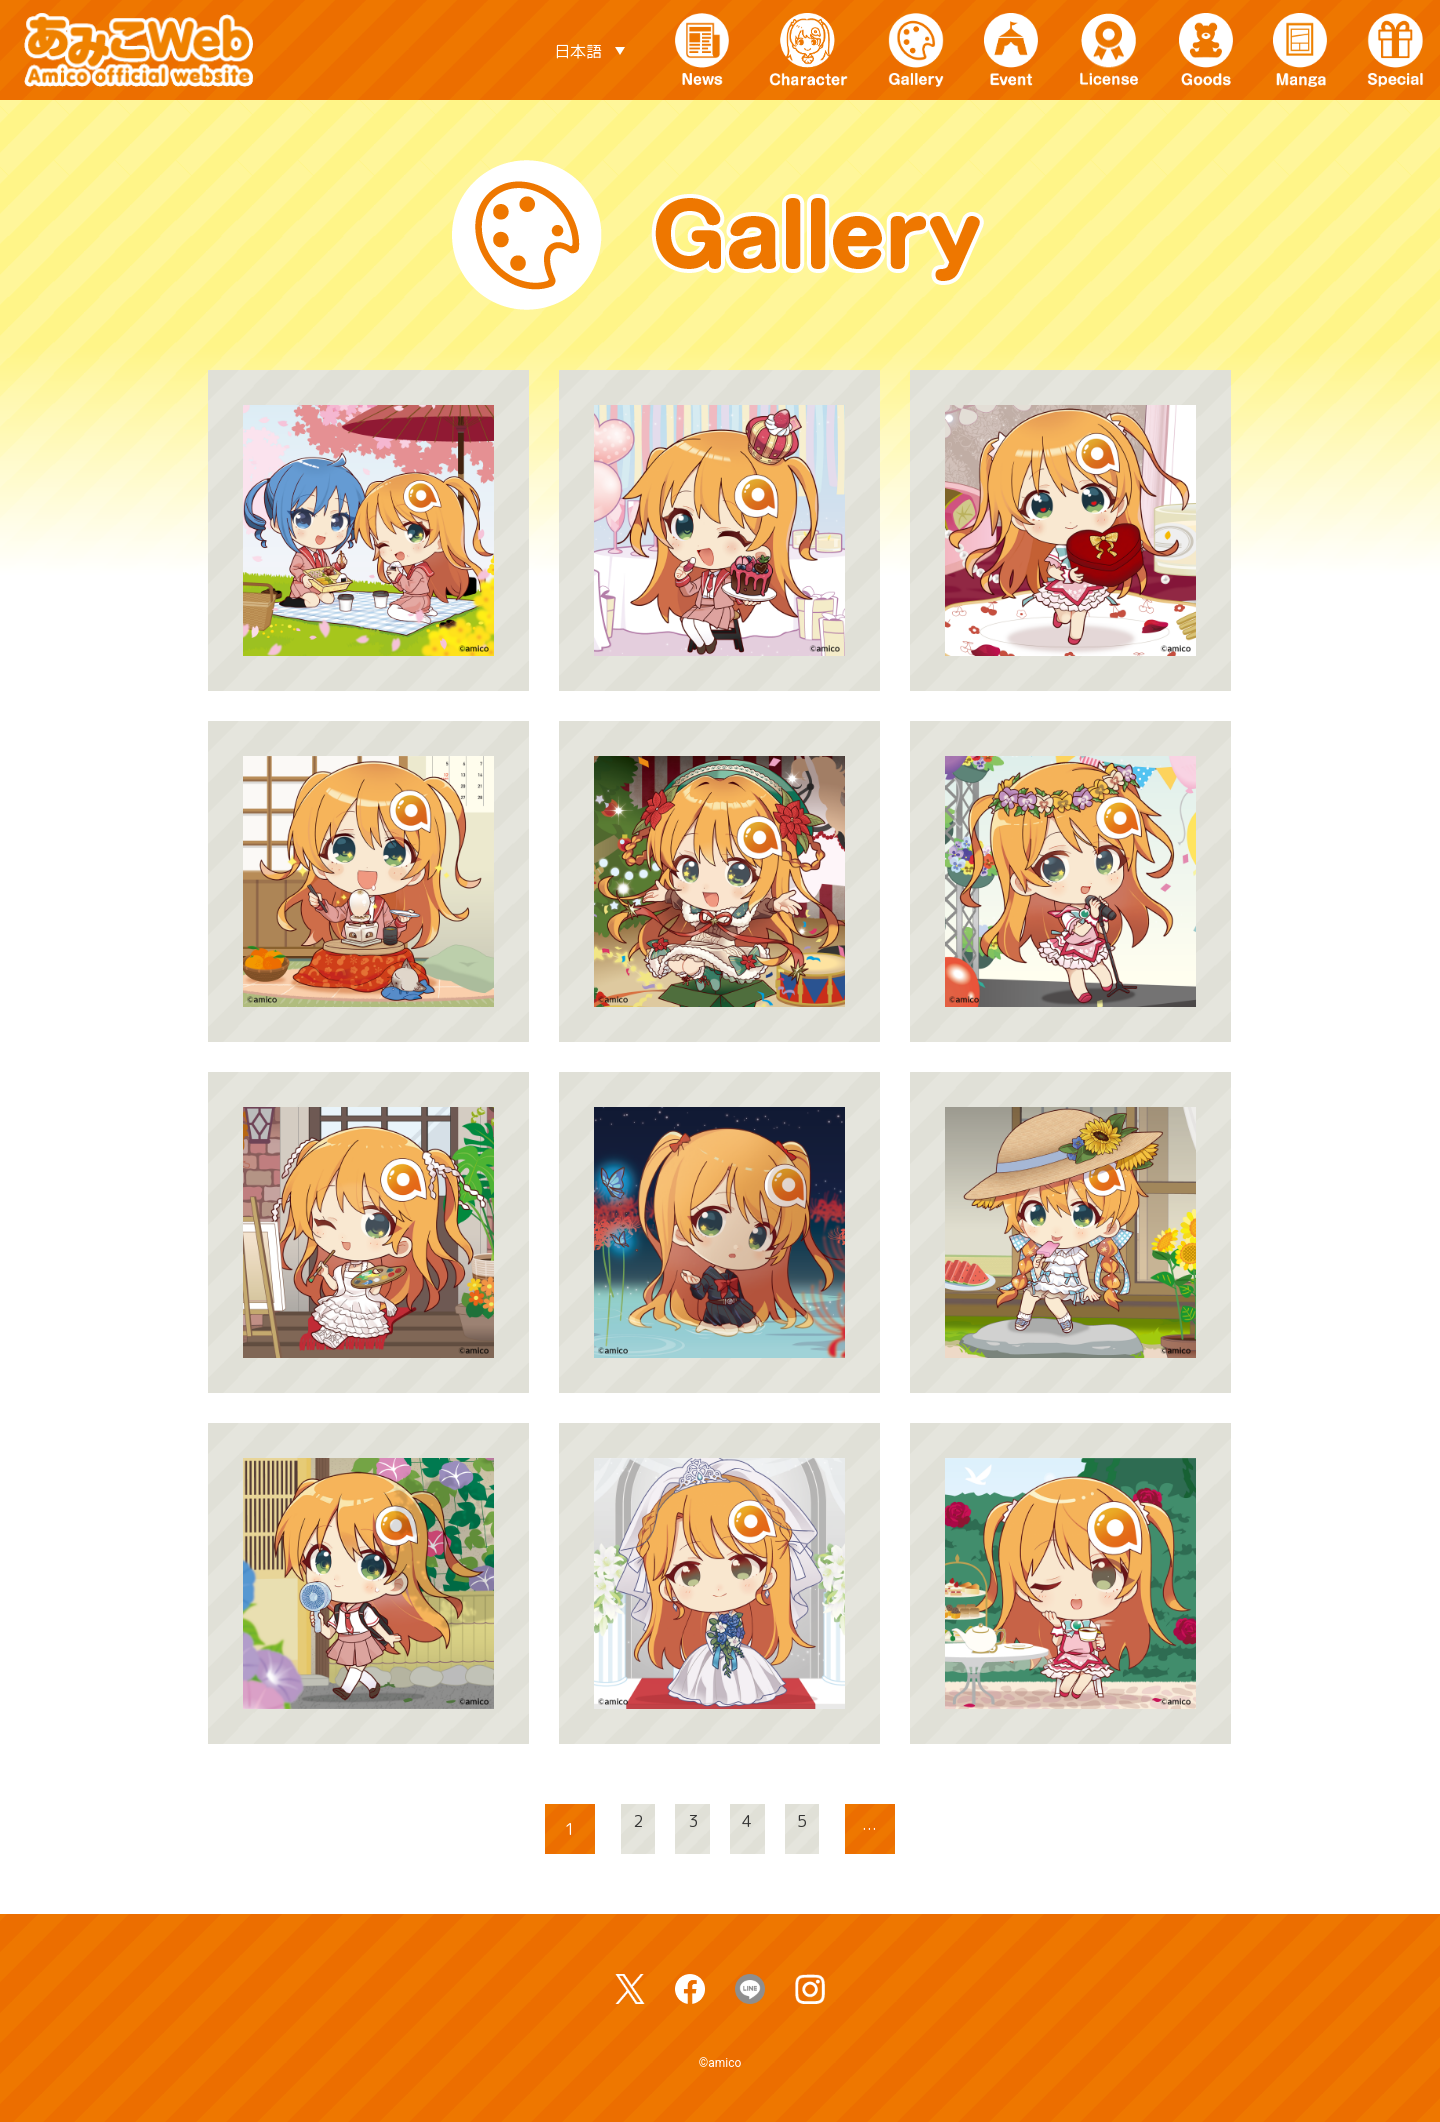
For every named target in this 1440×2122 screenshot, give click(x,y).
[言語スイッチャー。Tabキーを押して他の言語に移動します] (589, 50)
